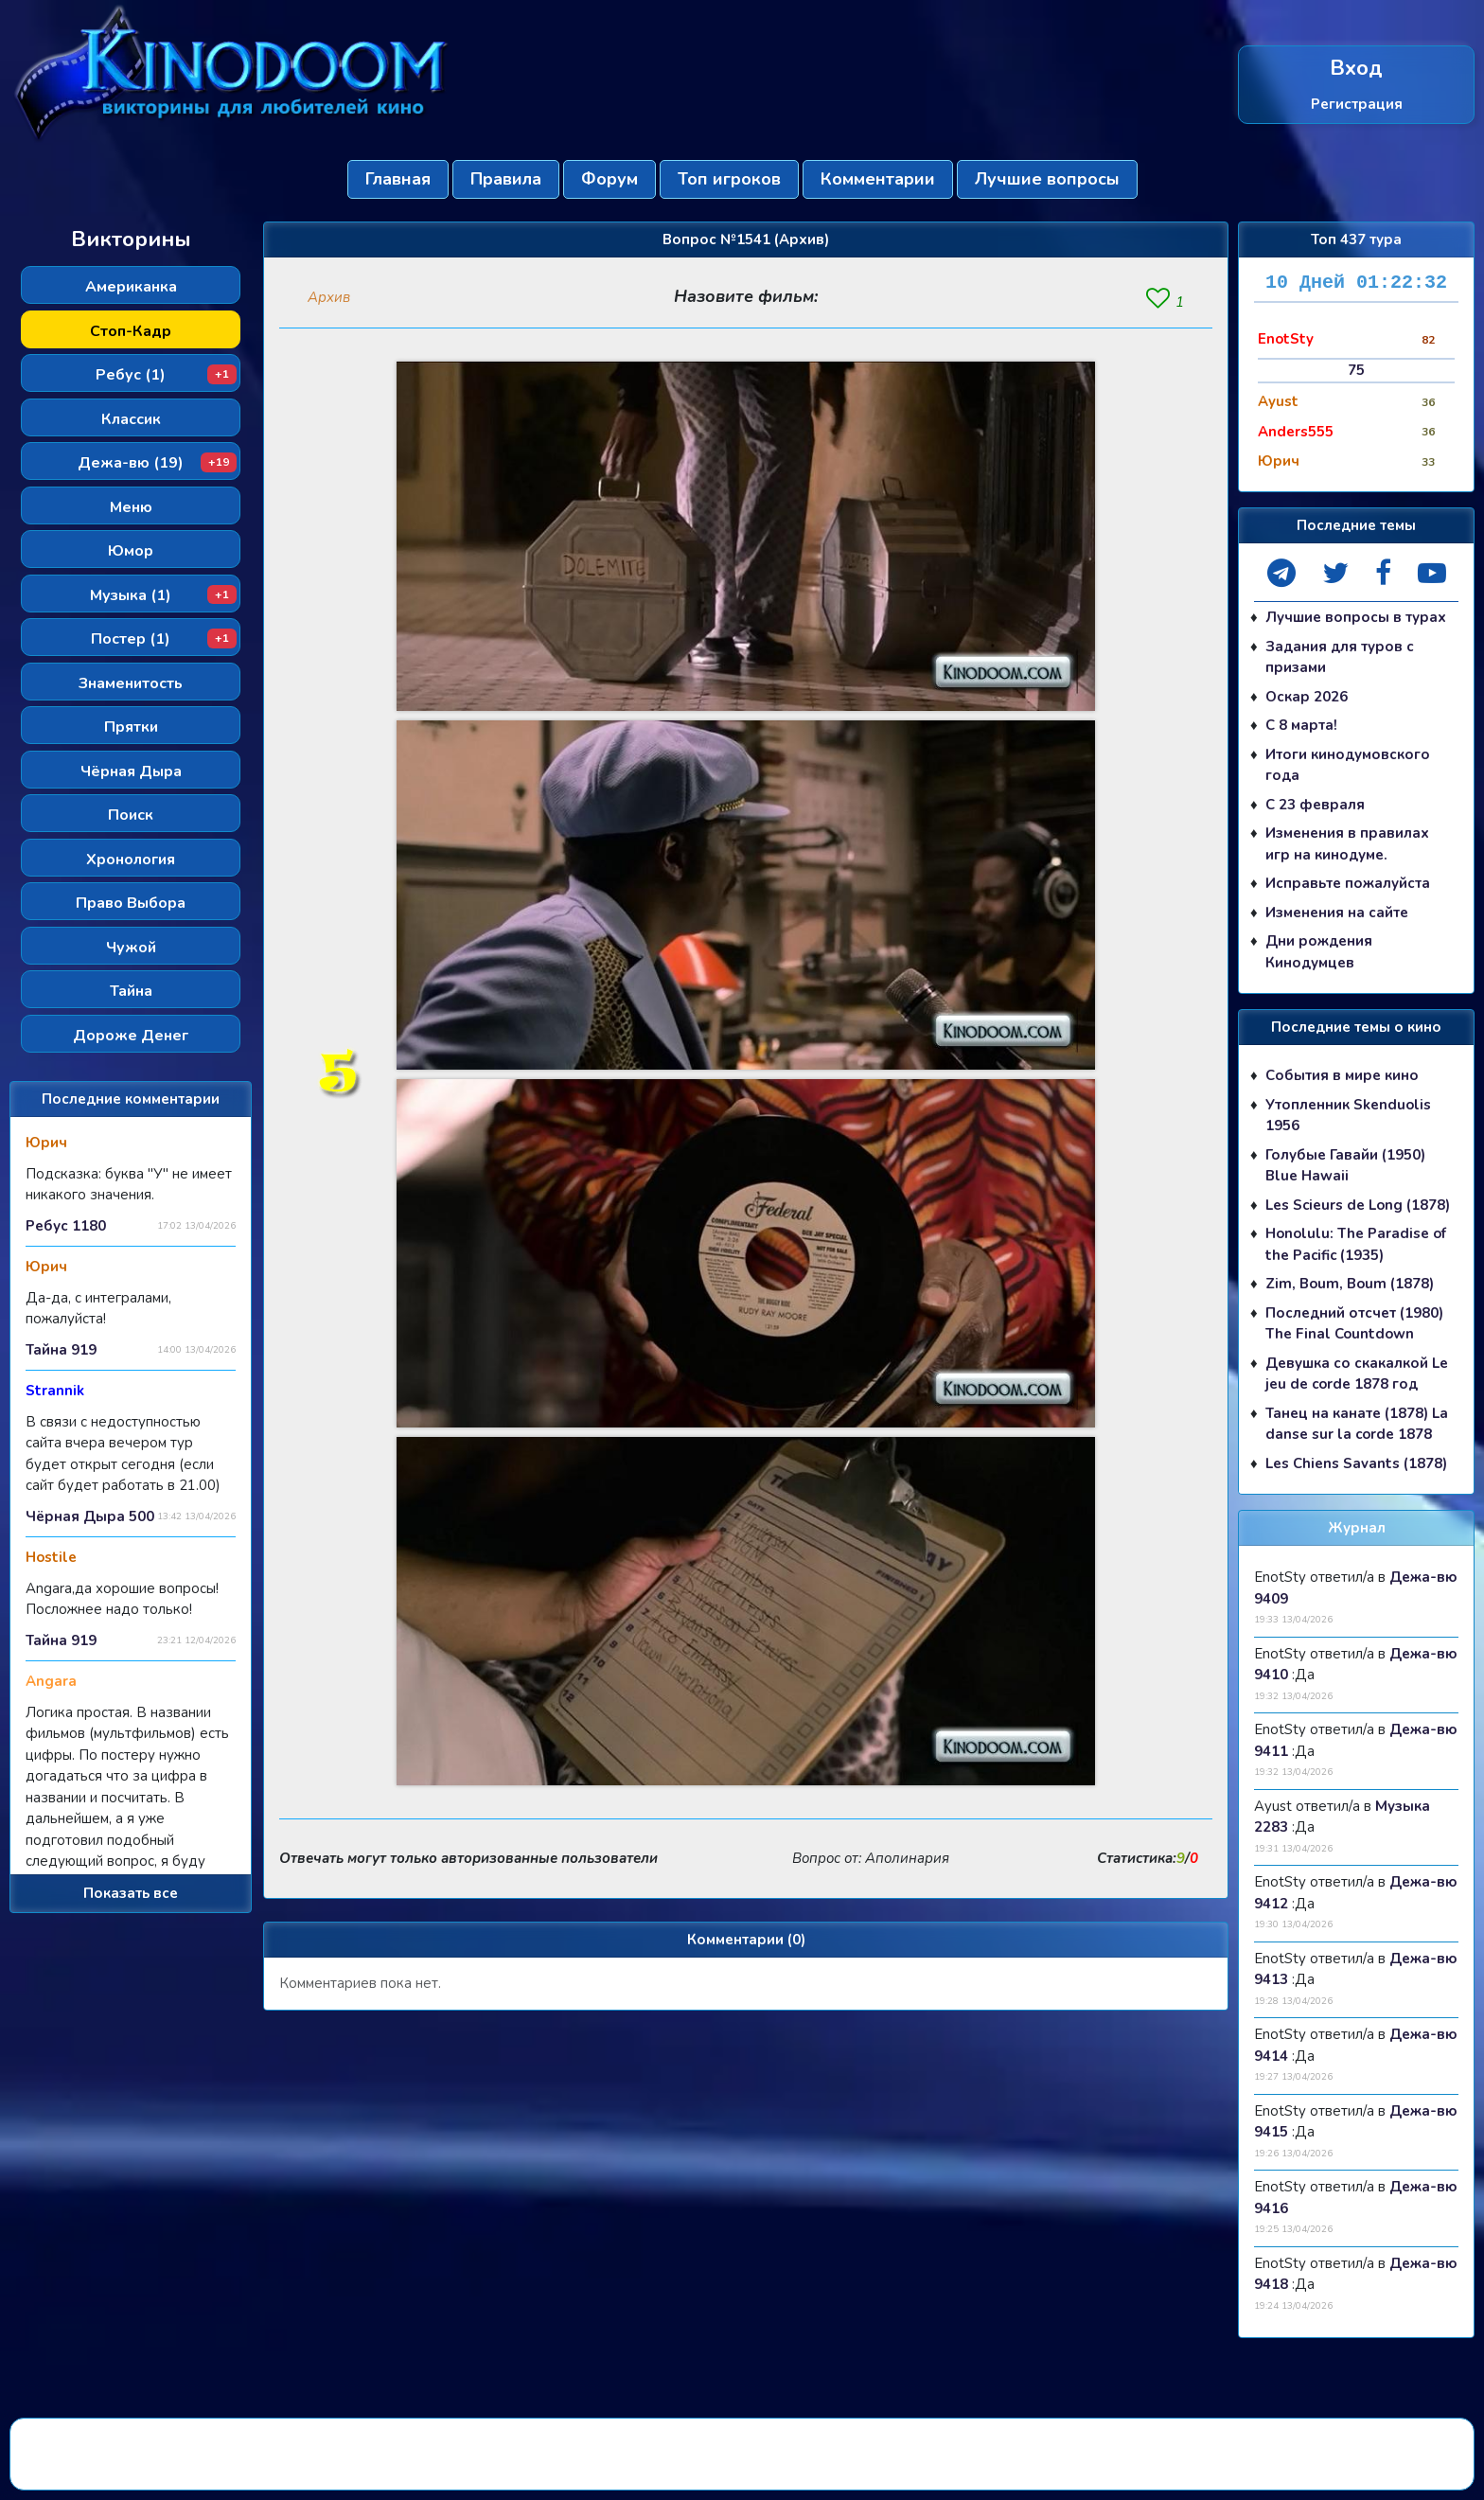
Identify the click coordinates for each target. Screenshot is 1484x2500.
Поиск (130, 815)
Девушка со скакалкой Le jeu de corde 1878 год (1356, 1374)
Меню (131, 507)
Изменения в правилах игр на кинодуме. (1347, 844)
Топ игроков (729, 179)
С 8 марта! (1301, 725)
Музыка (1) (163, 595)
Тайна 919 (61, 1349)
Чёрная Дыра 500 (90, 1516)
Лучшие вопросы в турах (1355, 617)
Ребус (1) (166, 374)
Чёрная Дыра (131, 771)
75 (1356, 370)
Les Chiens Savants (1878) (1356, 1463)
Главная (398, 179)
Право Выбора (131, 903)
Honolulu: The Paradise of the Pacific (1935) (1355, 1244)
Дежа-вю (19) (157, 462)
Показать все (130, 1893)
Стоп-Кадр (130, 331)
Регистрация (1357, 103)
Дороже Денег (130, 1035)
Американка (131, 286)
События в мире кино (1342, 1075)
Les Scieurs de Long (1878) (1357, 1205)
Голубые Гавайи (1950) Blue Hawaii (1345, 1165)
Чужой (131, 947)
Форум (609, 179)
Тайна (131, 991)
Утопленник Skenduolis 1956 (1348, 1115)
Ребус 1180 (66, 1225)
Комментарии (878, 179)
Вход (1356, 69)
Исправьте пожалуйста (1347, 883)
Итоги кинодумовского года (1347, 765)
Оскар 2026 (1306, 696)
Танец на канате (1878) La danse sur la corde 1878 (1356, 1424)
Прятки (131, 727)
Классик (131, 419)
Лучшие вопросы (1047, 179)
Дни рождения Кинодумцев (1318, 951)
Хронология (130, 859)
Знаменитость (131, 683)
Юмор (130, 551)
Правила (505, 179)
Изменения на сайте (1336, 912)
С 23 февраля (1315, 804)
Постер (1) (164, 639)
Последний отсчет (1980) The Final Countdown (1354, 1323)
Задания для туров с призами (1339, 657)
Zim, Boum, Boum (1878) (1349, 1283)
